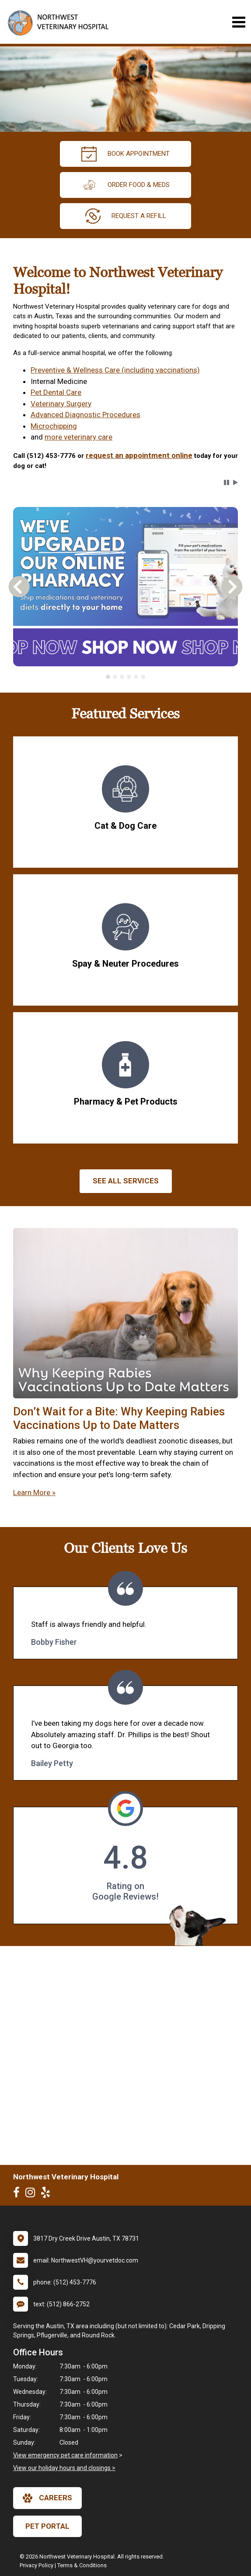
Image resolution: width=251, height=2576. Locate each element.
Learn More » (34, 1492)
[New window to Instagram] (32, 2194)
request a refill (125, 216)
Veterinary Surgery (61, 403)
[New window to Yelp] (48, 2194)
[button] (226, 482)
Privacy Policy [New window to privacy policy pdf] (36, 2565)
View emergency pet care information (65, 2455)
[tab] (108, 676)
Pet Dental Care (56, 392)
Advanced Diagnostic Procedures (85, 414)
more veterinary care (78, 437)
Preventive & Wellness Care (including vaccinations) (115, 370)
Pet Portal (47, 2526)
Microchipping (54, 426)
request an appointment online (139, 455)
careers (47, 2498)
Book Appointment (125, 154)
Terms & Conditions (82, 2565)
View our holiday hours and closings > (64, 2467)
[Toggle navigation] (238, 22)
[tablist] (125, 676)
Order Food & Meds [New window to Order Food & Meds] (125, 185)
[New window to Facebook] (18, 2194)
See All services (126, 1180)
